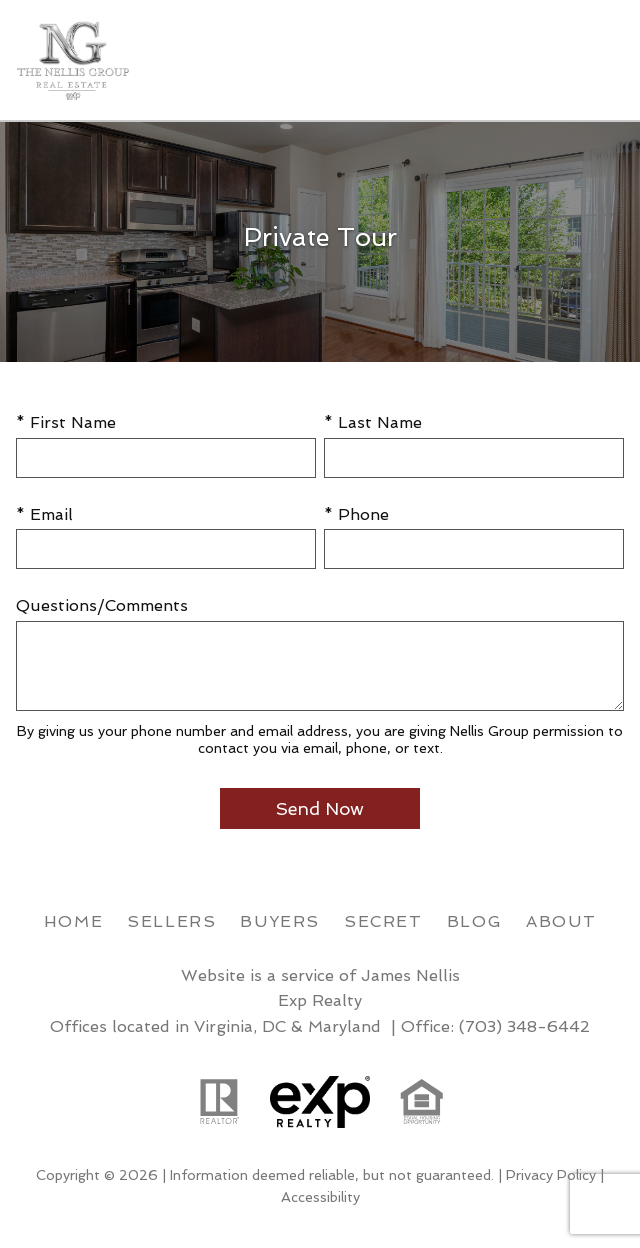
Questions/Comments (102, 605)
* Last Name (373, 422)
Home (73, 921)
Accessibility (320, 1197)
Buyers (280, 921)
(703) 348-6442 (524, 1026)
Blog (474, 921)
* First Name (66, 422)
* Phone (356, 514)
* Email (44, 514)
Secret (383, 921)
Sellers (171, 921)
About (561, 921)
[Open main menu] (600, 60)
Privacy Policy (551, 1175)
